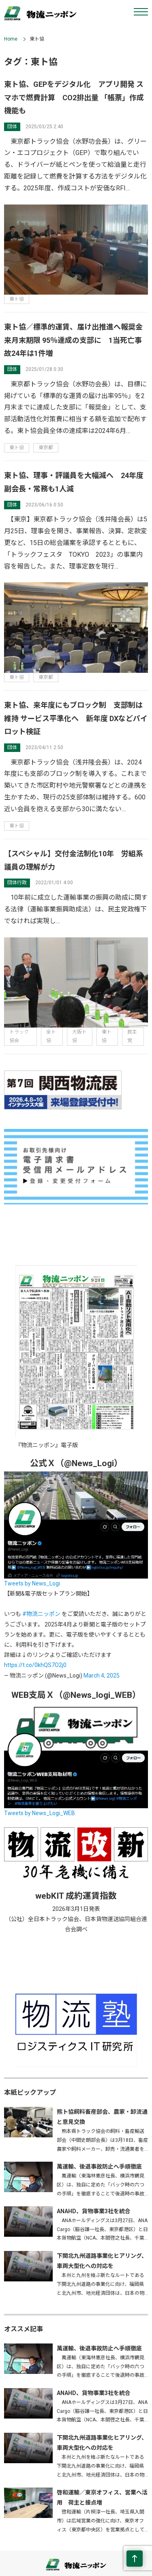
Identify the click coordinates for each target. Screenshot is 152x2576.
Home (10, 39)
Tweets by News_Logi (32, 1583)
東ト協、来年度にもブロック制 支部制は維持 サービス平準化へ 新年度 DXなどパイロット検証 (76, 718)
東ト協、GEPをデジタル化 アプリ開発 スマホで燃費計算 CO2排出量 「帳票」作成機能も (74, 97)
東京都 (46, 447)
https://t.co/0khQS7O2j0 (35, 1665)
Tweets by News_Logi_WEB (39, 1813)
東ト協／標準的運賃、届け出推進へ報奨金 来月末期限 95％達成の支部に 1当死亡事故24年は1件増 (77, 340)
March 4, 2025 (101, 1675)
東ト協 (16, 299)
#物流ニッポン (41, 1614)
